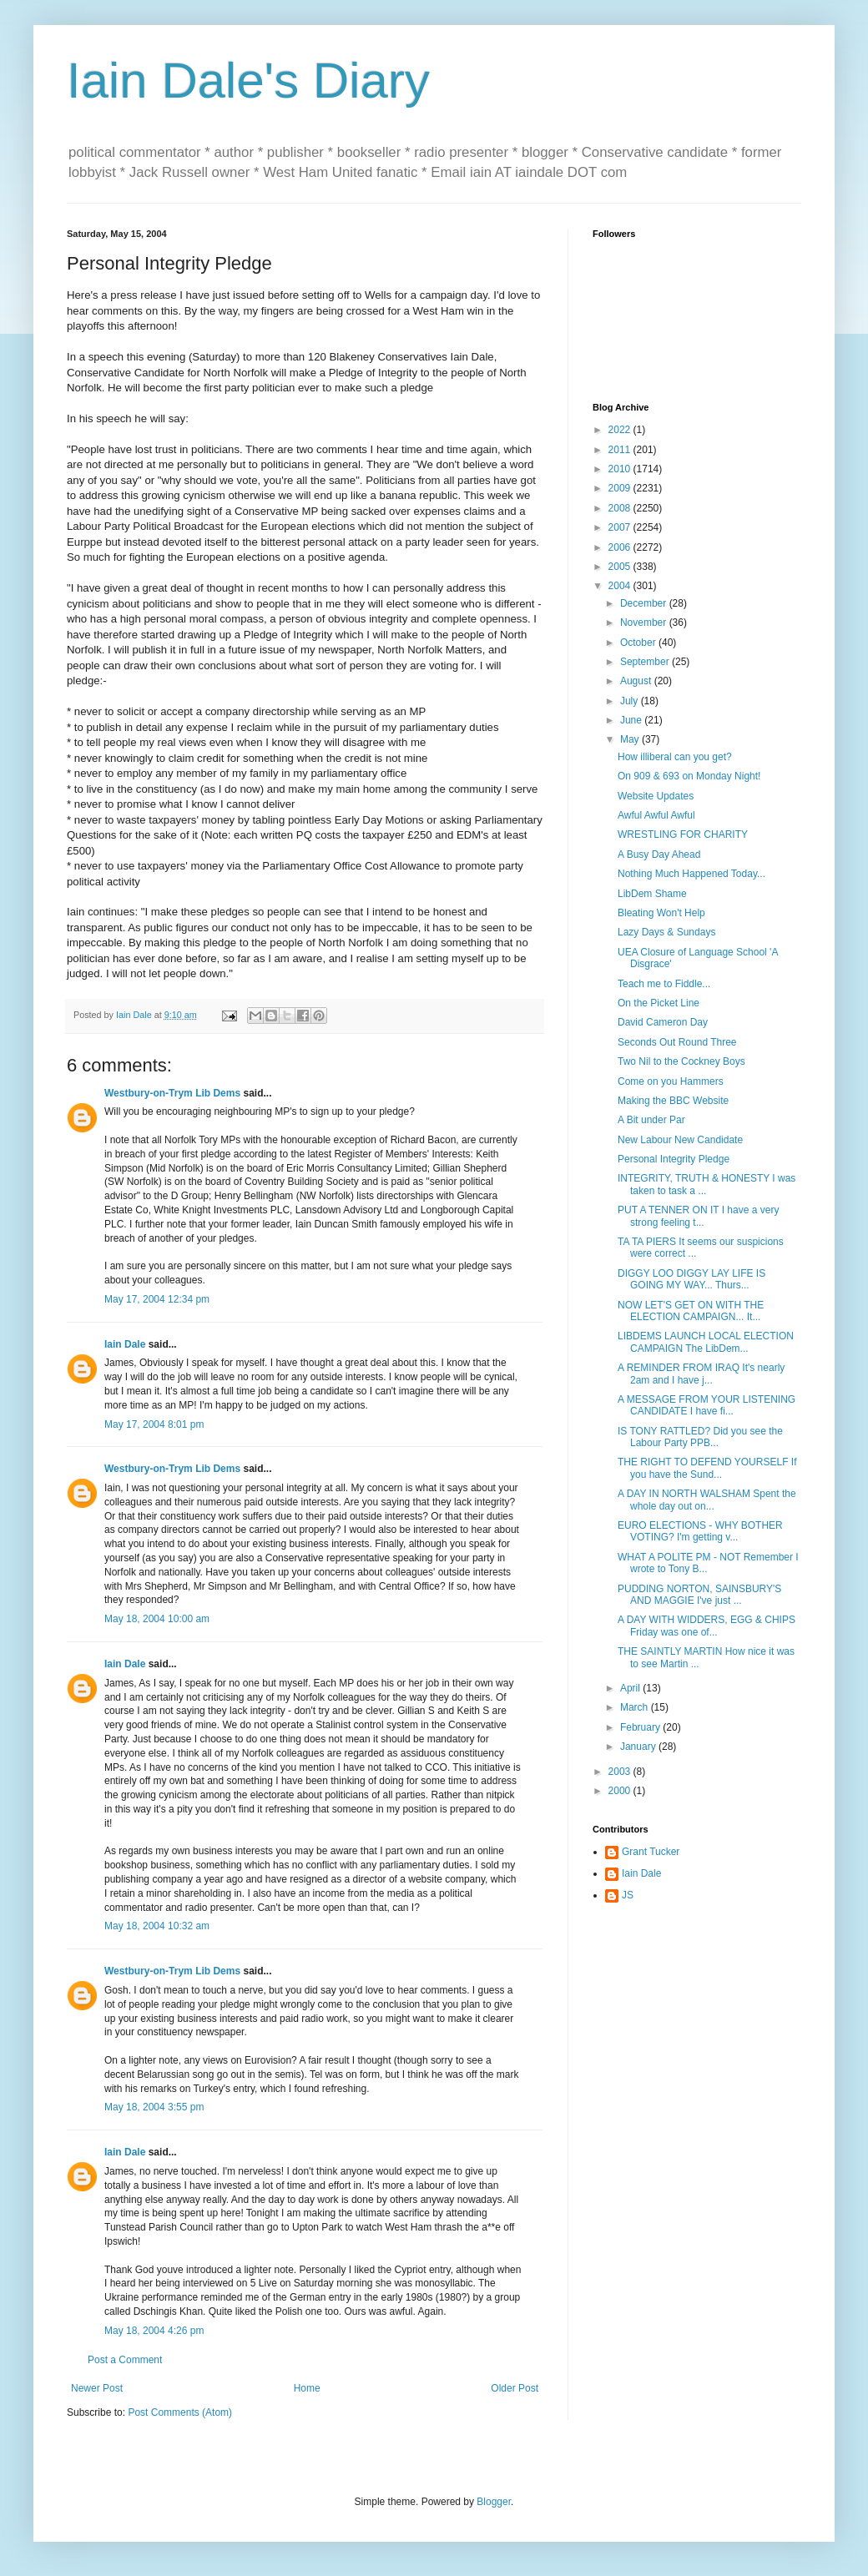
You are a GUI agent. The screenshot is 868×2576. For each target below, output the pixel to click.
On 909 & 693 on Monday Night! (689, 776)
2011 (620, 450)
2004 (620, 586)
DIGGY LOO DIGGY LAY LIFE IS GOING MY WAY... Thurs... (691, 1279)
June (632, 720)
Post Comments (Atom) (180, 2412)
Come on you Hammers (671, 1081)
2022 (620, 430)
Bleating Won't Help (661, 913)
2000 (620, 1791)
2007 (620, 527)
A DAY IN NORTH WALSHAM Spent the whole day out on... (707, 1499)
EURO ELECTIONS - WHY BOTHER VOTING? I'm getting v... (700, 1531)
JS (627, 1895)
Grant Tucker (650, 1852)
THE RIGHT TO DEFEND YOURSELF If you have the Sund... (707, 1468)
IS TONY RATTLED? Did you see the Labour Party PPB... (700, 1437)
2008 (620, 508)
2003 (620, 1771)
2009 (620, 488)
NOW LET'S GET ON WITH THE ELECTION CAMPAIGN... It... (691, 1311)
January (639, 1746)
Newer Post (97, 2388)
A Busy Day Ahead (659, 854)
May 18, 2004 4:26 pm (154, 2331)
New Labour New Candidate (680, 1140)
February (641, 1727)
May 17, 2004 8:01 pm (154, 1424)
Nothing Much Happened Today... (691, 874)
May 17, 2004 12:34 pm (156, 1299)
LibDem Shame (652, 894)
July (630, 701)
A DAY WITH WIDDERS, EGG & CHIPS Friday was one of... (706, 1625)
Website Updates (656, 796)
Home (307, 2388)
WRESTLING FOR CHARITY (683, 834)
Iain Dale (124, 1344)
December (644, 603)
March (635, 1707)
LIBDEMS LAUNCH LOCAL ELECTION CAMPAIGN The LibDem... (706, 1342)
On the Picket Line (658, 1003)
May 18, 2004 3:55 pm (154, 2107)
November (644, 622)
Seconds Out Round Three (677, 1042)
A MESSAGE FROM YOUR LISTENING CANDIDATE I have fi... (706, 1405)
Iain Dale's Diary (248, 80)
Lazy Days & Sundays (666, 932)
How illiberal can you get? (675, 757)
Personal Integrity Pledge (673, 1159)
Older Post (514, 2388)
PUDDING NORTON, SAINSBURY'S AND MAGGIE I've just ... (699, 1594)
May (631, 739)
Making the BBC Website (673, 1101)
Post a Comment (125, 2360)
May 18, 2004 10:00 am (156, 1619)
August (637, 681)
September (646, 662)
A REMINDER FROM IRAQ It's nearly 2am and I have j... (701, 1373)
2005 (620, 566)
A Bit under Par (651, 1120)
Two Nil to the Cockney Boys (681, 1061)
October (639, 642)
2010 (620, 469)
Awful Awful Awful (656, 815)
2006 (620, 547)
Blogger (494, 2502)
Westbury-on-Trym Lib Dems (172, 1093)
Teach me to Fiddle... (664, 984)
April (631, 1688)
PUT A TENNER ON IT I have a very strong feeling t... (698, 1216)
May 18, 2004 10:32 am (156, 1926)
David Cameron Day (663, 1022)
